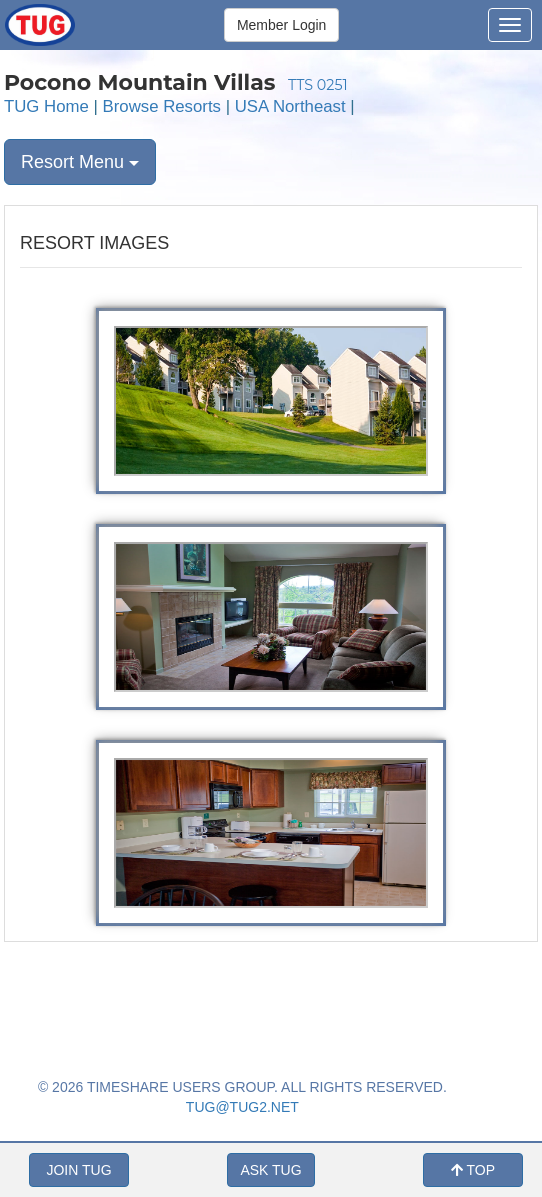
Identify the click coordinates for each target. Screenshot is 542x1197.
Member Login (282, 25)
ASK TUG (270, 1170)
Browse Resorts (162, 106)
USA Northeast (290, 106)
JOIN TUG (78, 1170)
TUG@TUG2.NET (242, 1107)
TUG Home (46, 106)
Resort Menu (80, 162)
